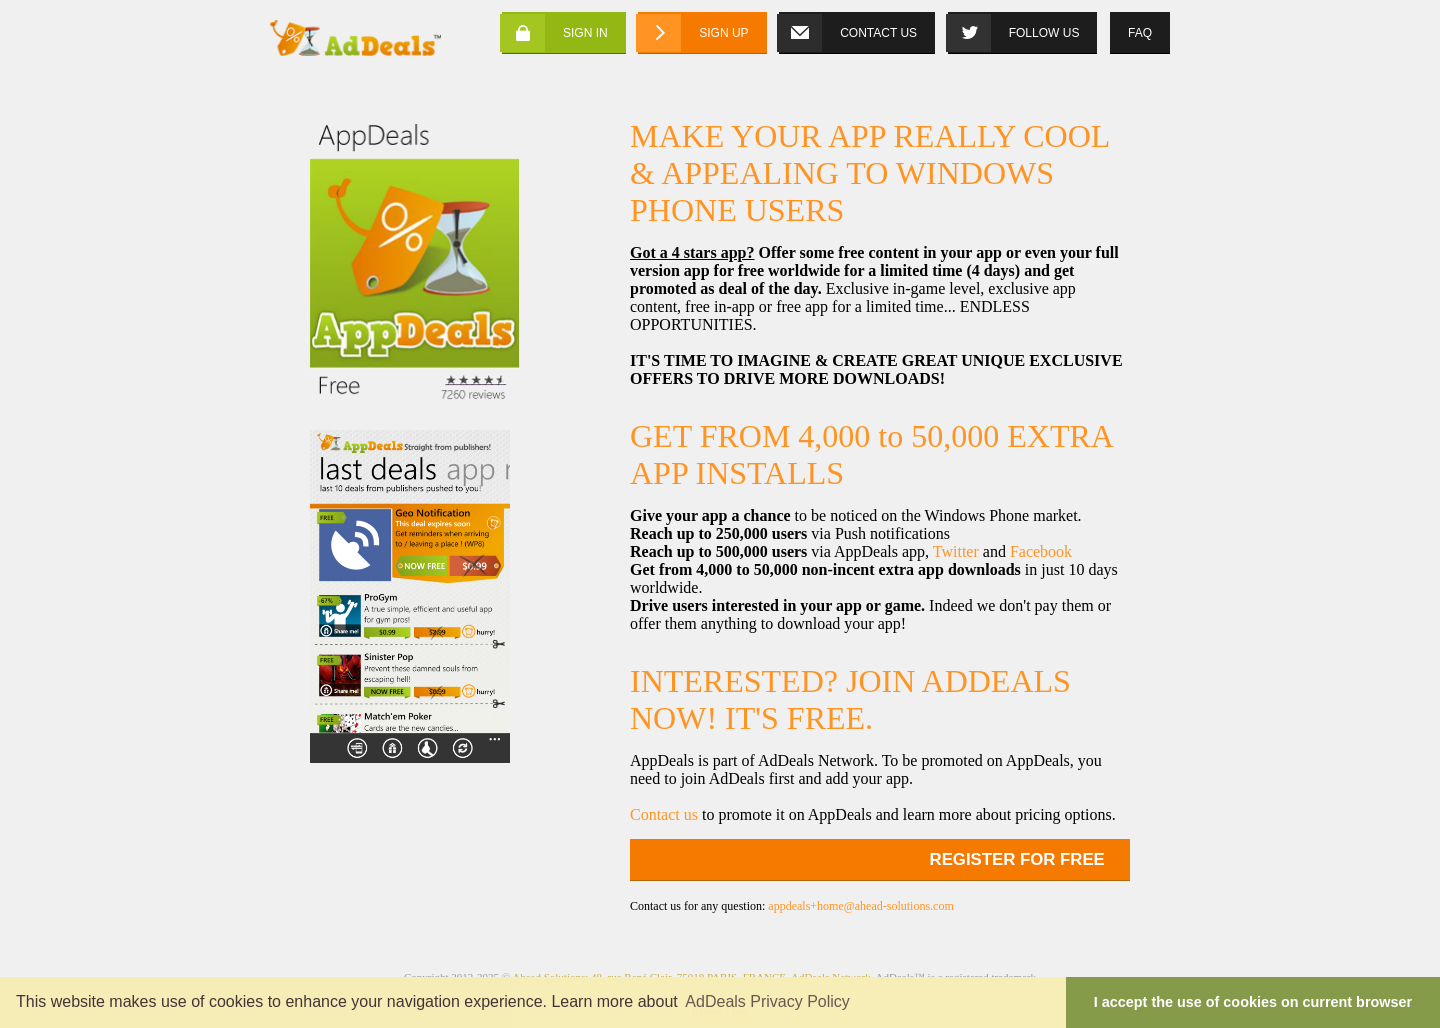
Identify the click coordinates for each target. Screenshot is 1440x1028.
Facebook (1041, 551)
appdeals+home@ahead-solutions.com (860, 906)
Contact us (664, 814)
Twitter (956, 551)
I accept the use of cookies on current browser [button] (1253, 1002)
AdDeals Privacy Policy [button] (767, 1001)
